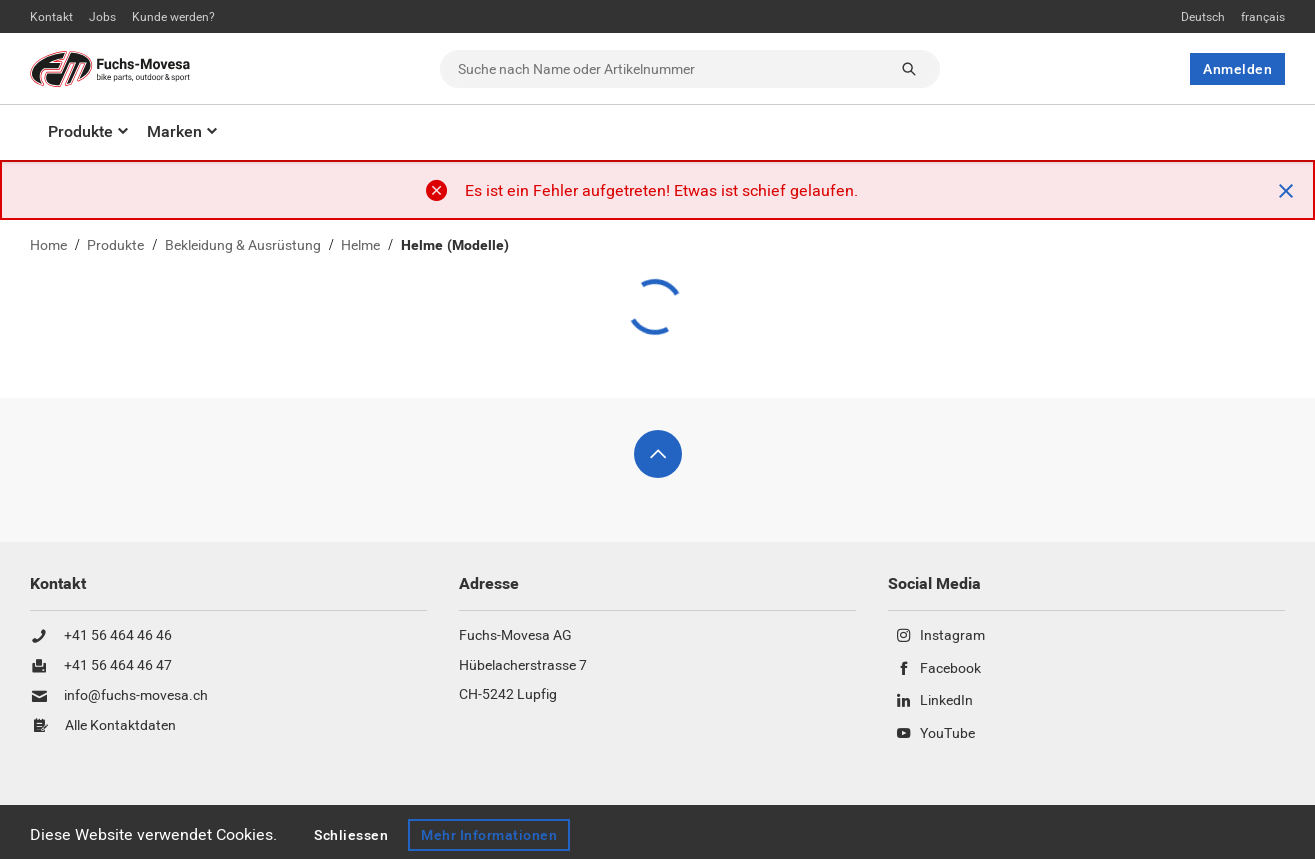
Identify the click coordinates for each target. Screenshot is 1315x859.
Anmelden (1237, 69)
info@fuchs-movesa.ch (136, 696)
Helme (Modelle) (455, 245)
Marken (174, 131)
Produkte (80, 131)
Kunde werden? (173, 17)
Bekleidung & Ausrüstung (243, 245)
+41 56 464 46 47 (118, 666)
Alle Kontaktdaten (120, 726)
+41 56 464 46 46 (118, 636)
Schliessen (351, 835)
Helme (360, 245)
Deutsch (1203, 17)
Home (48, 245)
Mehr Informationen (490, 835)
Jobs (102, 17)
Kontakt (51, 17)
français (1263, 17)
